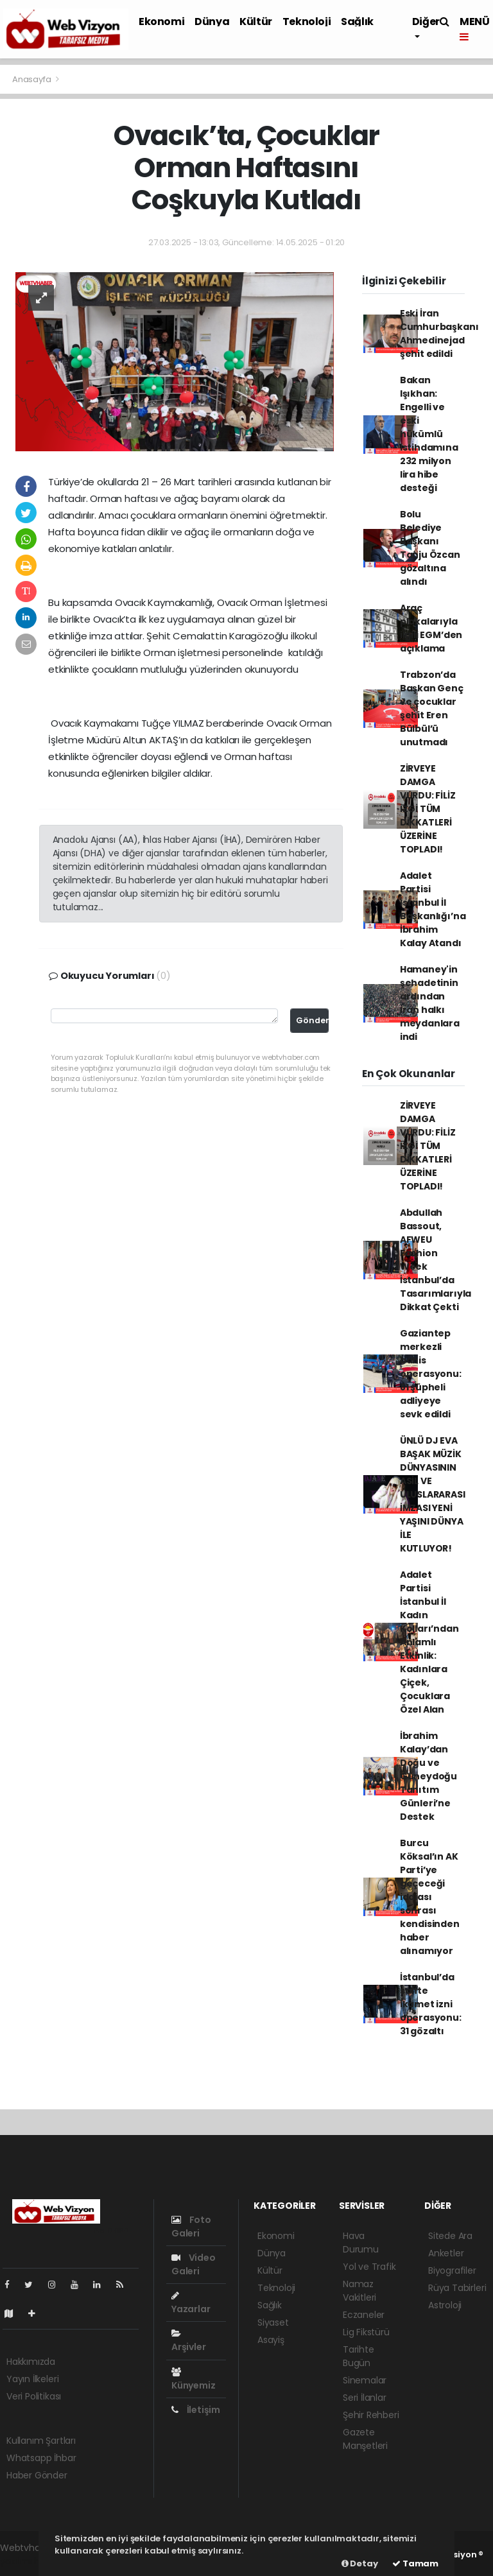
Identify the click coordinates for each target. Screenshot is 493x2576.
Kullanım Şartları (41, 2440)
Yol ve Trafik (369, 2266)
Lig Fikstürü (366, 2332)
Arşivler (188, 2341)
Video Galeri (193, 2264)
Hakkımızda (30, 2361)
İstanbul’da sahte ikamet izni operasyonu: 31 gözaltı (431, 2004)
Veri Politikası (33, 2396)
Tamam (415, 2563)
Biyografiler (452, 2270)
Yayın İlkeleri (32, 2379)
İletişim (195, 2409)
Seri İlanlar (364, 2397)
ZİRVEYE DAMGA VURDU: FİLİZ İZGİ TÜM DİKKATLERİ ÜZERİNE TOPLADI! (428, 809)
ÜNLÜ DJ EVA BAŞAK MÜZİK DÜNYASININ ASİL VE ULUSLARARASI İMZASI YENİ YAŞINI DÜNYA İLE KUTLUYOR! (432, 1494)
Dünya (212, 21)
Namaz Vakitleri (359, 2291)
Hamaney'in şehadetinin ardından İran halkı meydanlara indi (430, 1003)
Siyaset (273, 2322)
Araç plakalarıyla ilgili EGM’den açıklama (431, 628)
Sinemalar (364, 2380)
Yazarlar (190, 2303)
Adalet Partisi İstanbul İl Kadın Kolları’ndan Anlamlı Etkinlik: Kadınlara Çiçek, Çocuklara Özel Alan (429, 1642)
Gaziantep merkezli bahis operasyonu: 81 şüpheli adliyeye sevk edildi (431, 1374)
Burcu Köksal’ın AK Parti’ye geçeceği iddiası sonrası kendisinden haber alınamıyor (430, 1897)
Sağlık (357, 21)
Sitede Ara (450, 2235)
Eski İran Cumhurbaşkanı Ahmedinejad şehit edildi (439, 333)
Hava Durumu (361, 2242)
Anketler (445, 2253)
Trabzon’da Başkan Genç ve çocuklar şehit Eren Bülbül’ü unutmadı (431, 708)
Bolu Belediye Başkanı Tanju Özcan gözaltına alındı (430, 548)
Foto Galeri (191, 2226)
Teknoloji (306, 21)
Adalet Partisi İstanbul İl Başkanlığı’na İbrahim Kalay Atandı (433, 909)
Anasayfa (32, 79)
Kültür (255, 21)
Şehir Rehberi (371, 2414)
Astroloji (445, 2305)
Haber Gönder (36, 2475)
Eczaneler (364, 2314)
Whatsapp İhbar (41, 2457)
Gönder (312, 1020)
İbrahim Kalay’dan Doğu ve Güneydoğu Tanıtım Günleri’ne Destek (428, 1776)
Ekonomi (161, 21)
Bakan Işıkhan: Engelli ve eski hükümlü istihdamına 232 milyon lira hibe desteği (429, 434)
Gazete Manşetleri (365, 2439)
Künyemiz (193, 2379)
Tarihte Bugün (358, 2356)
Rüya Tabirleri (457, 2287)
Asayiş (270, 2339)
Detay (360, 2563)
